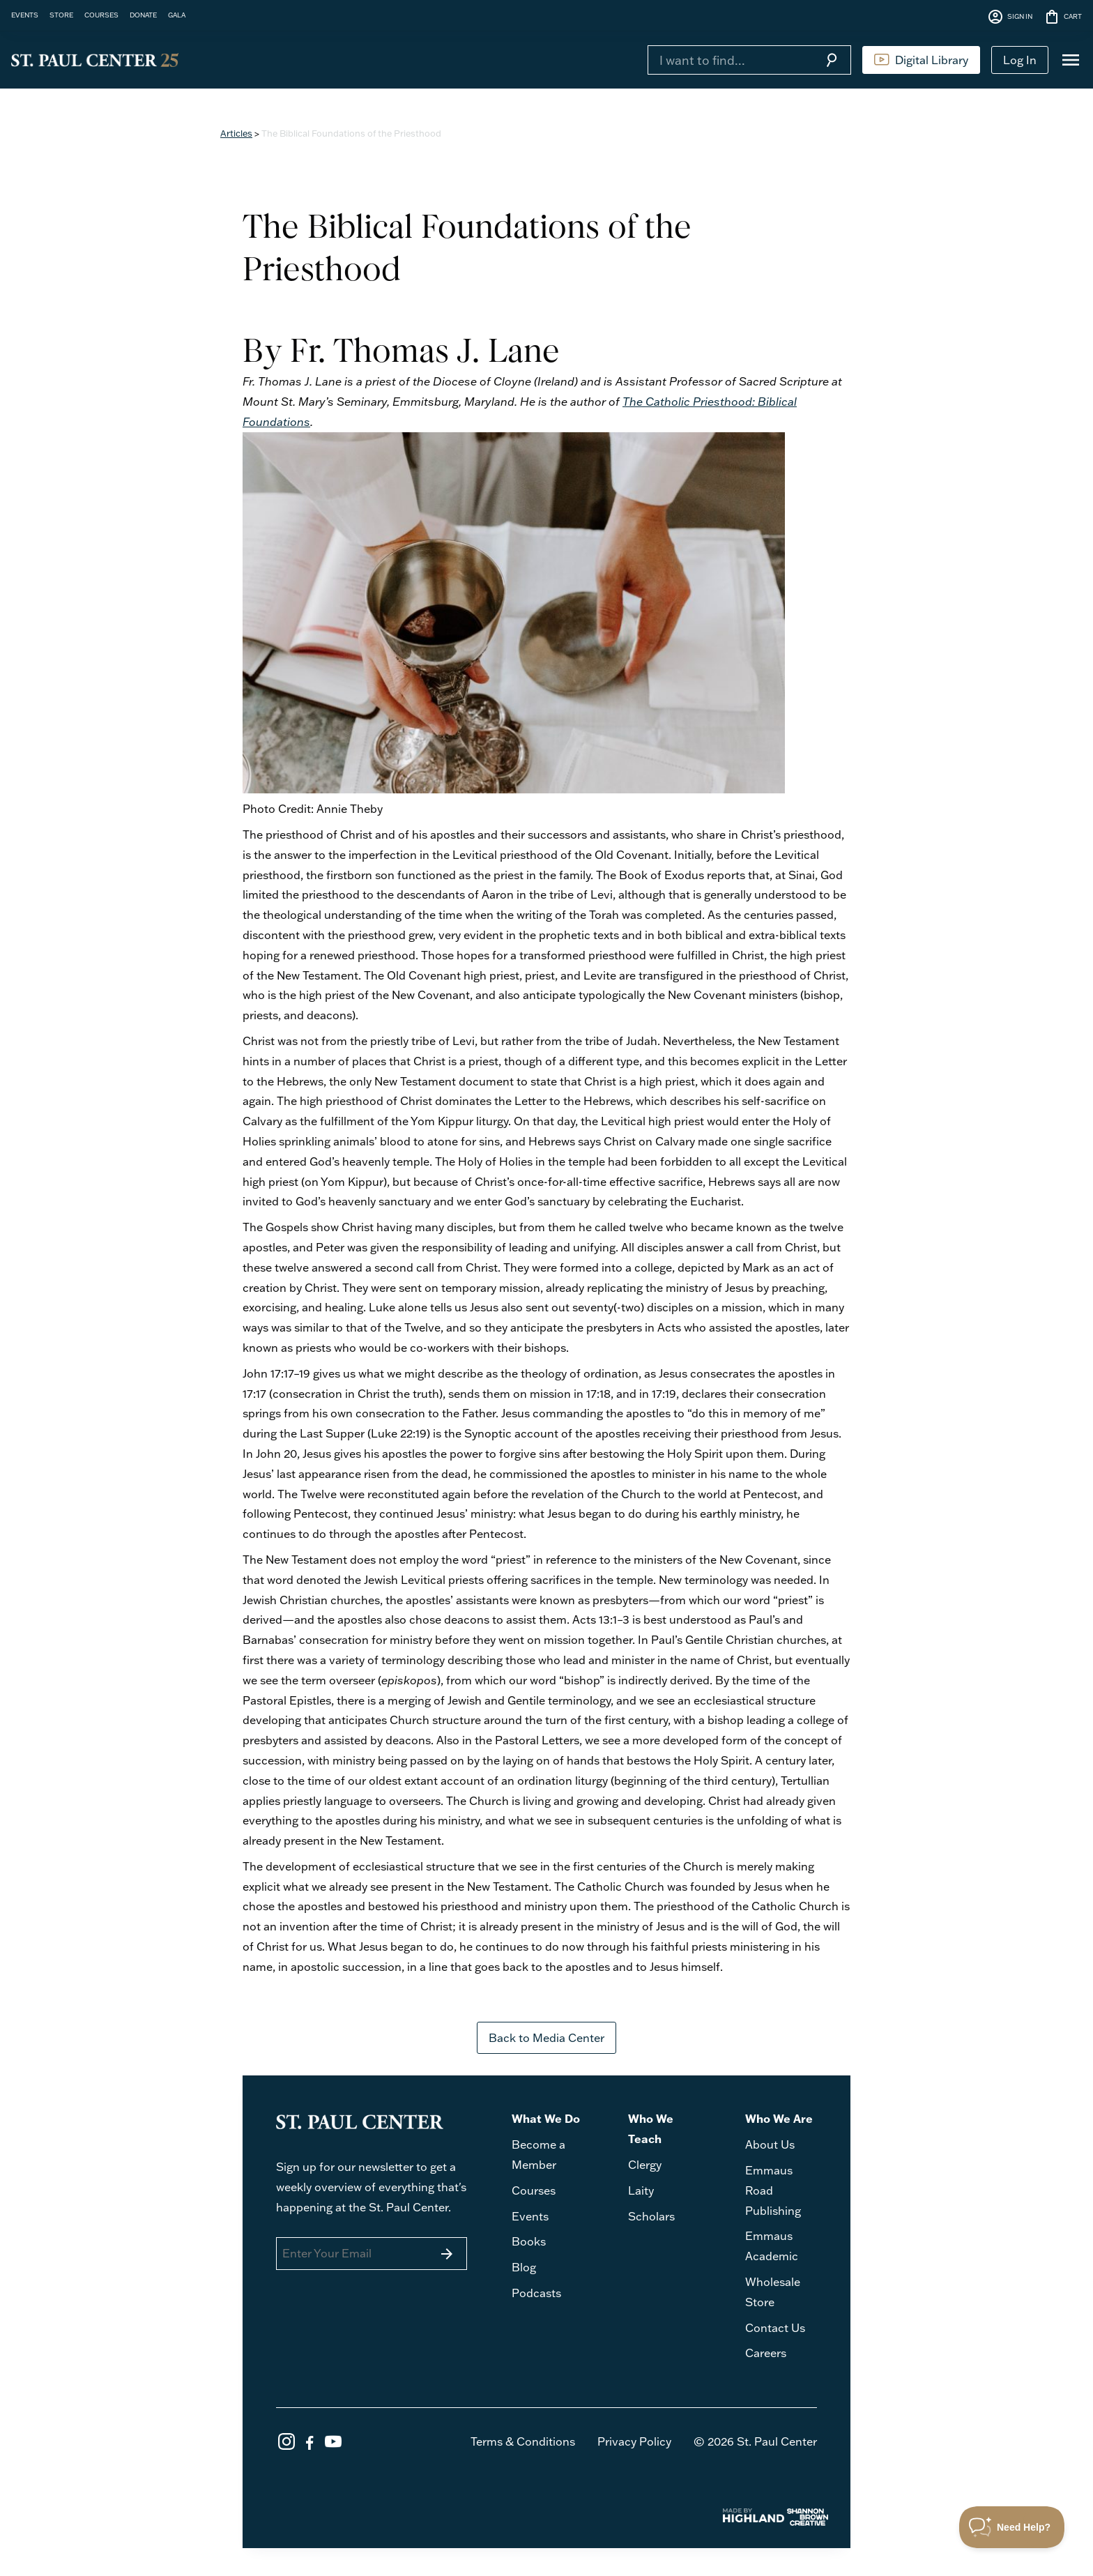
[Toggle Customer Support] (1012, 2527)
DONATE (143, 14)
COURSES (101, 14)
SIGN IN (1009, 16)
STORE (61, 14)
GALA (176, 14)
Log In (1020, 60)
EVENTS (24, 14)
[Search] (729, 60)
